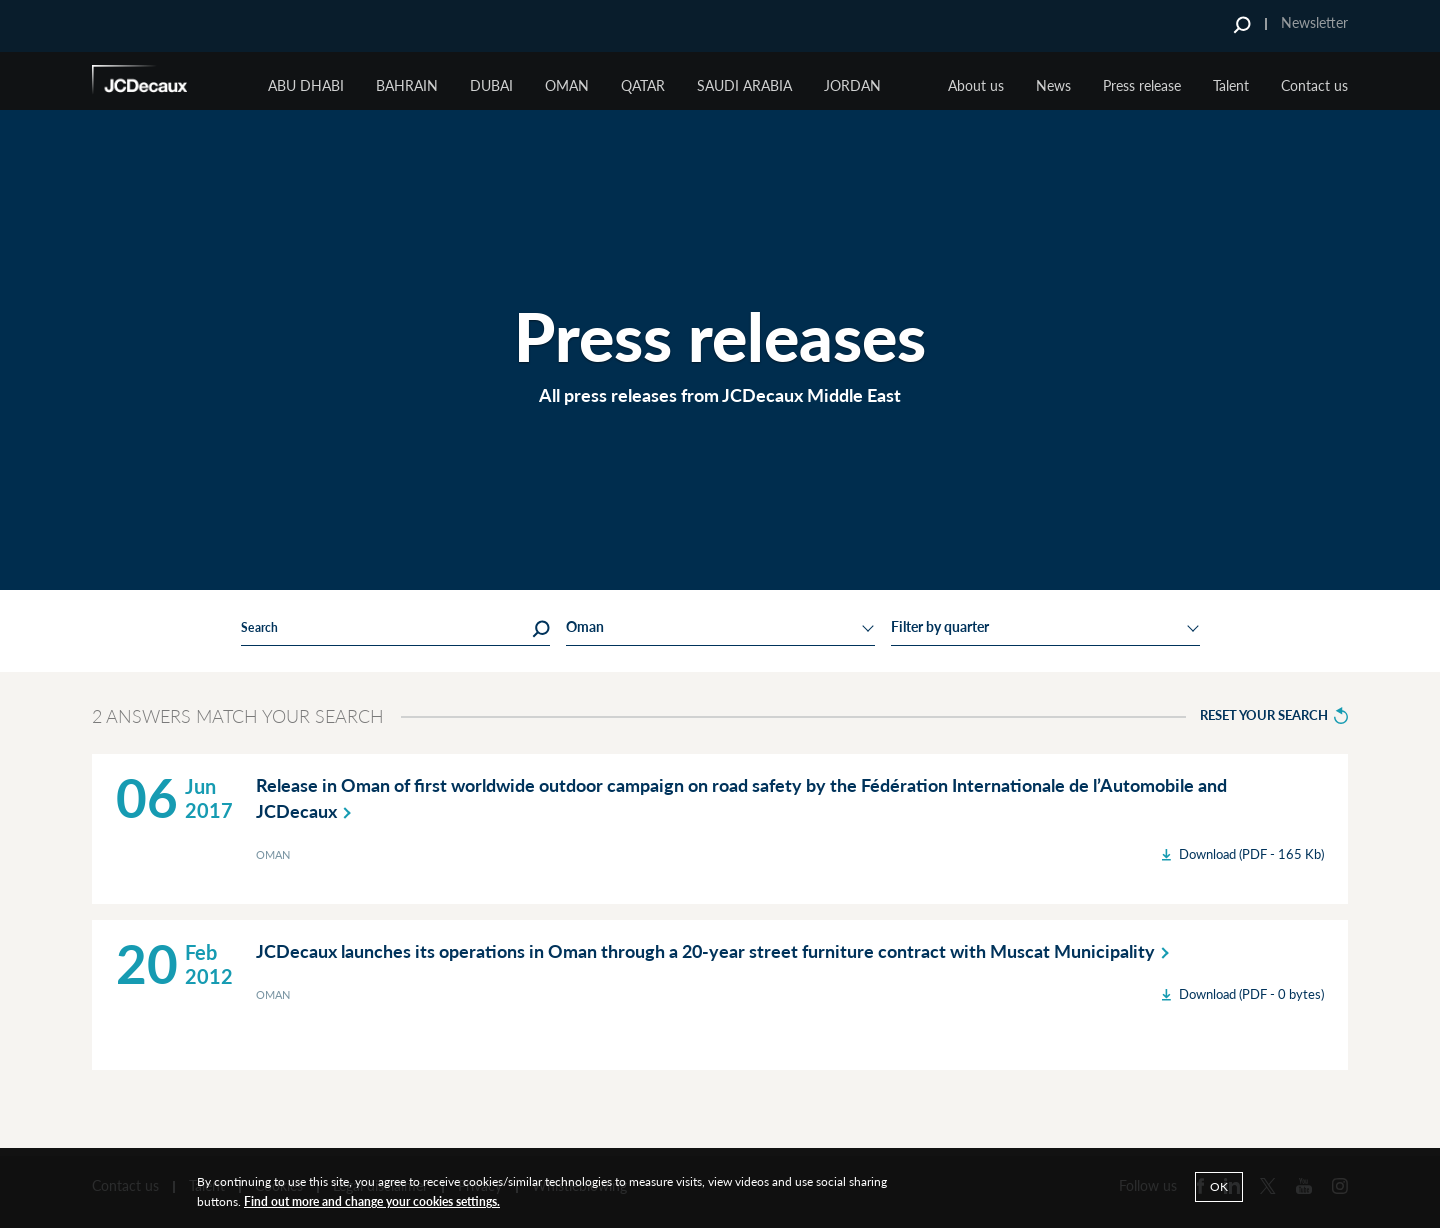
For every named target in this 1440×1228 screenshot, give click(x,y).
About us (976, 85)
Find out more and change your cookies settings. (372, 1201)
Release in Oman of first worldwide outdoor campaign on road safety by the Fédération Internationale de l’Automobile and (741, 799)
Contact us (1314, 85)
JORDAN (852, 85)
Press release (1142, 85)
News (1053, 85)
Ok (1219, 1186)
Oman (567, 85)
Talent (1231, 85)
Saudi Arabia (744, 85)
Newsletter (1314, 22)
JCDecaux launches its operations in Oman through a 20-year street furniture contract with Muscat (716, 951)
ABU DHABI (306, 85)
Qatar (643, 85)
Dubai (491, 85)
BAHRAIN (407, 85)
